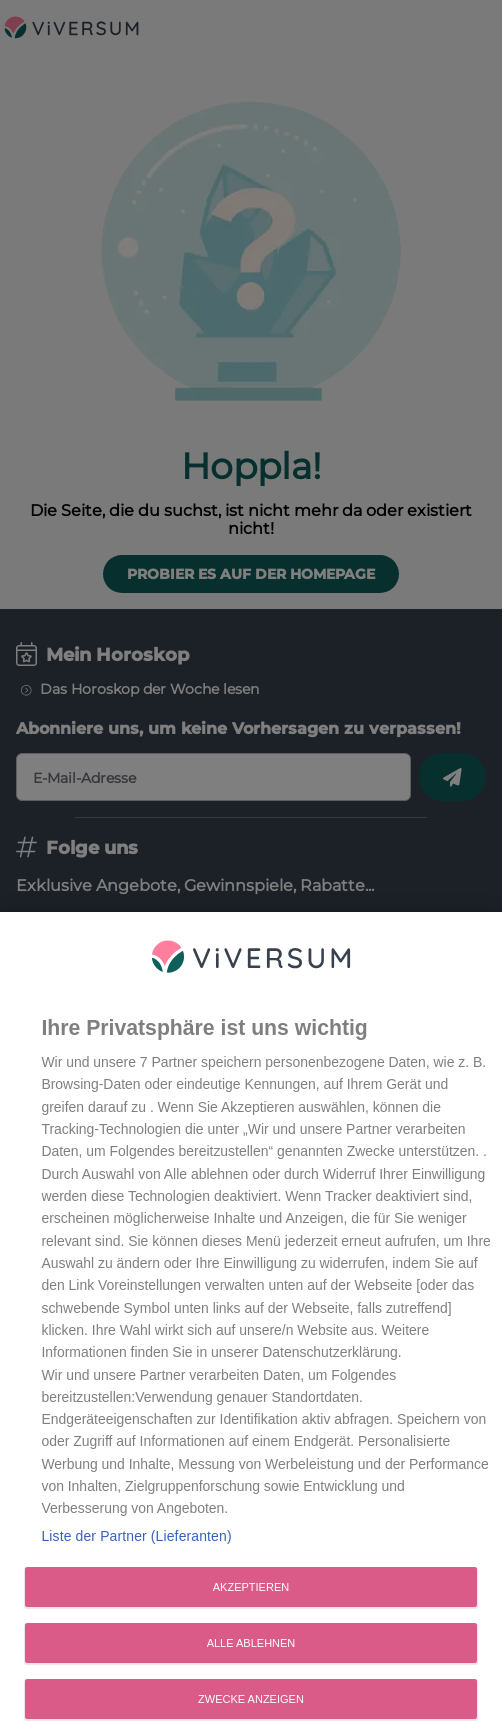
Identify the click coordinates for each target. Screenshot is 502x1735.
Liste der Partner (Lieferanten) (136, 1542)
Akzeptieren (251, 1593)
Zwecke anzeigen (251, 1705)
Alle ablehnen (251, 1649)
